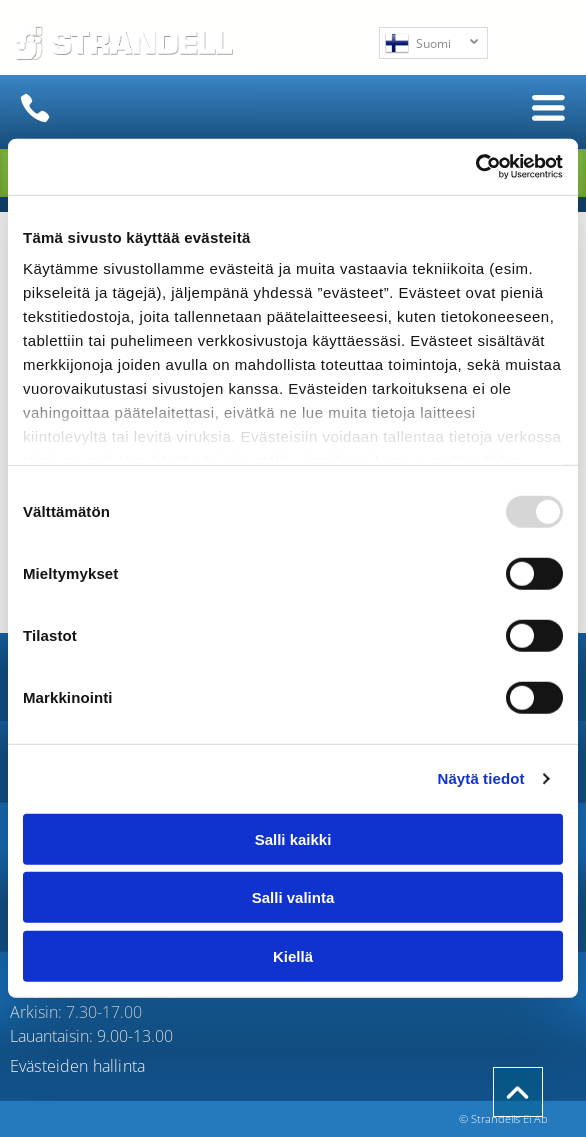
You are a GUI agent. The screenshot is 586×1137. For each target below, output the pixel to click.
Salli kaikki (293, 839)
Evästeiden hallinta (77, 1066)
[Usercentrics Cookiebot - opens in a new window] (475, 167)
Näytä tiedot (481, 778)
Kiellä (293, 956)
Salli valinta (293, 897)
